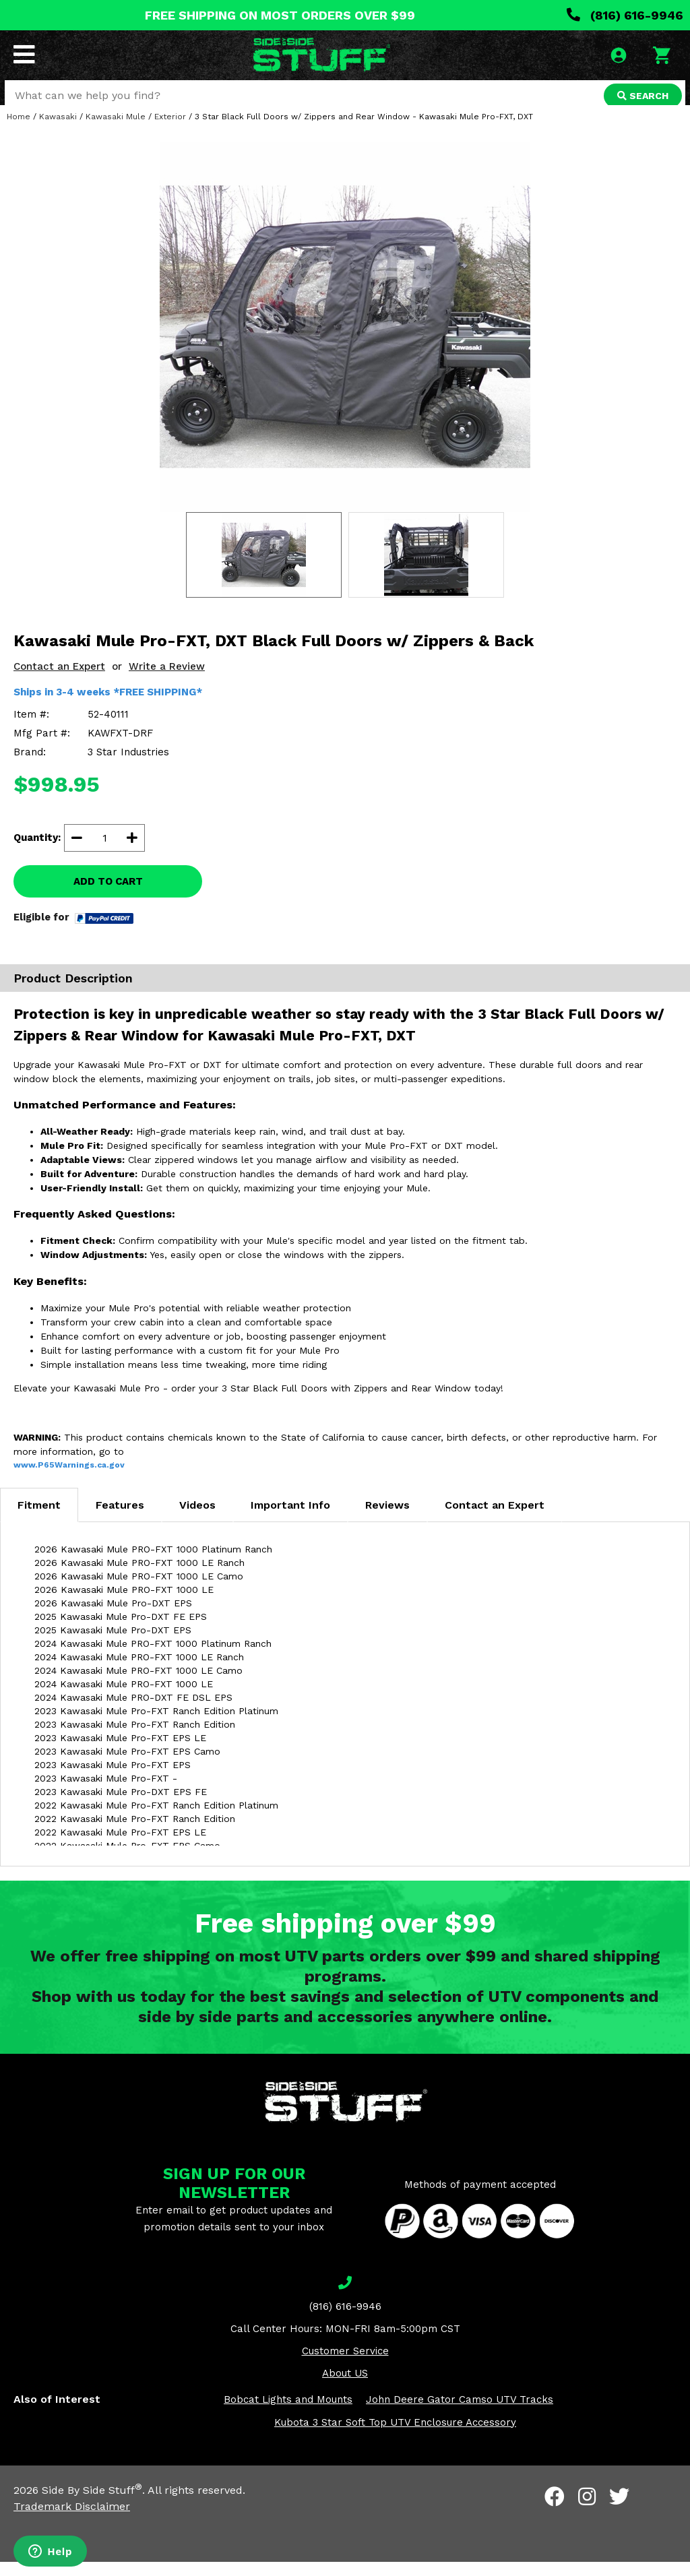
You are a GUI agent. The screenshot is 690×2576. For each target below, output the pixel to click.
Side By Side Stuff (92, 2504)
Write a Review (167, 680)
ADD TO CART (108, 895)
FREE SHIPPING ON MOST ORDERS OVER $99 (280, 15)
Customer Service (345, 2365)
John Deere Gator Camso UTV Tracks (459, 2414)
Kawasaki (58, 130)
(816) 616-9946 (625, 15)
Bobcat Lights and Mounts (288, 2414)
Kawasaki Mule (116, 130)
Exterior (170, 130)
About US (345, 2387)
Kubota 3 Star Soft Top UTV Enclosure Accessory (395, 2436)
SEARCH (640, 97)
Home (18, 130)
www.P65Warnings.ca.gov (69, 1479)
